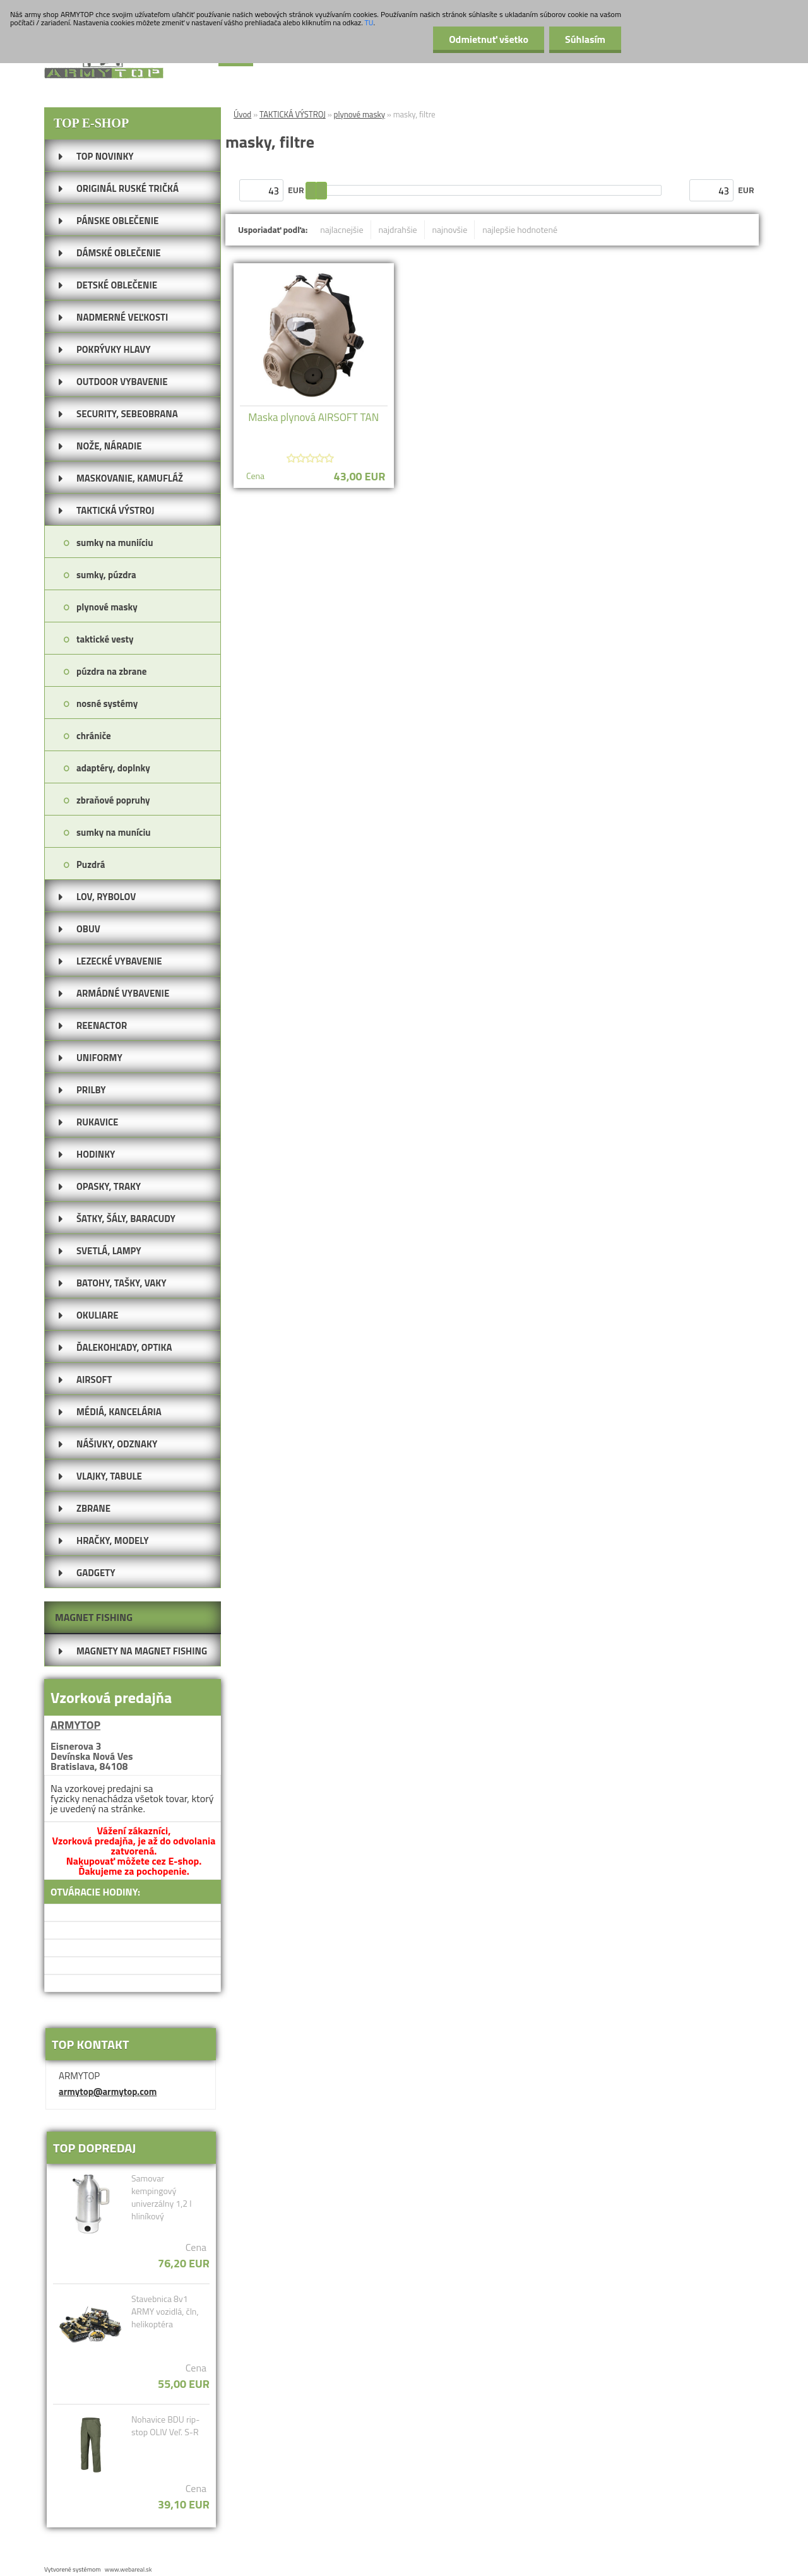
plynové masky (359, 114)
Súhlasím (585, 39)
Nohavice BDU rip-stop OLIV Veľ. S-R (165, 2425)
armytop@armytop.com (108, 2091)
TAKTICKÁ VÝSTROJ (292, 114)
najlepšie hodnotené (519, 229)
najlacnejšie (341, 229)
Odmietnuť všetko (488, 39)
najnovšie (450, 229)
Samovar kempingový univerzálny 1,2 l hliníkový (161, 2197)
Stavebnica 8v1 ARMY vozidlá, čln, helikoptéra (165, 2311)
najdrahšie (398, 229)
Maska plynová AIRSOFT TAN (313, 417)
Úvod (242, 114)
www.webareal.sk (128, 2569)
